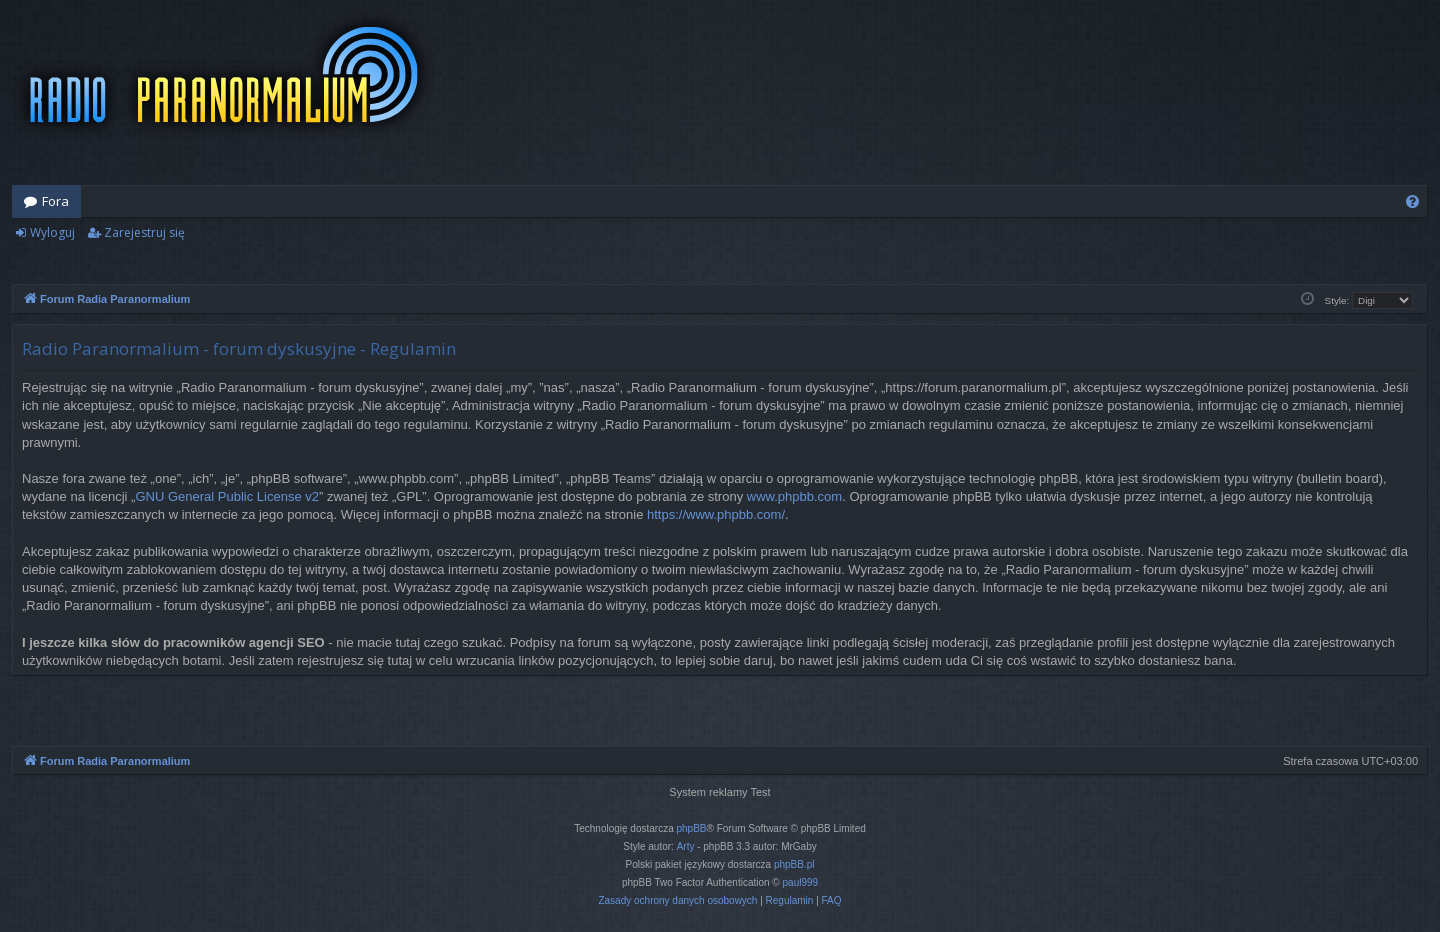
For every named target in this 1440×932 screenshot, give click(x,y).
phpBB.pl (794, 864)
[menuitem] (1412, 201)
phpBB (692, 828)
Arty (686, 846)
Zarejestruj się (144, 232)
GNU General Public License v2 (227, 496)
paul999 (801, 882)
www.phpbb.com (794, 496)
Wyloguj (52, 232)
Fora (55, 201)
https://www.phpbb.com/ (716, 514)
